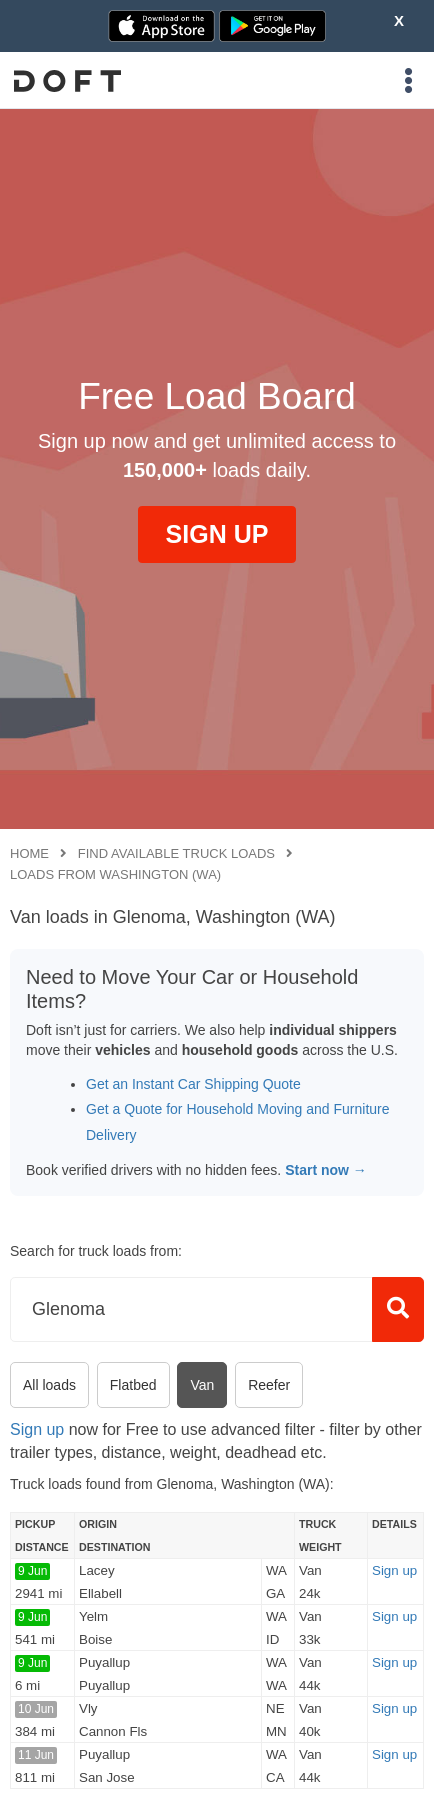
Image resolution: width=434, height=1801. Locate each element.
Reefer (269, 1385)
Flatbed (133, 1385)
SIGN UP (217, 534)
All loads (49, 1385)
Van (202, 1385)
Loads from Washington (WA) (115, 874)
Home (29, 853)
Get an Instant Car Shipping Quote (193, 1084)
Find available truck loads (176, 853)
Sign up (37, 1429)
